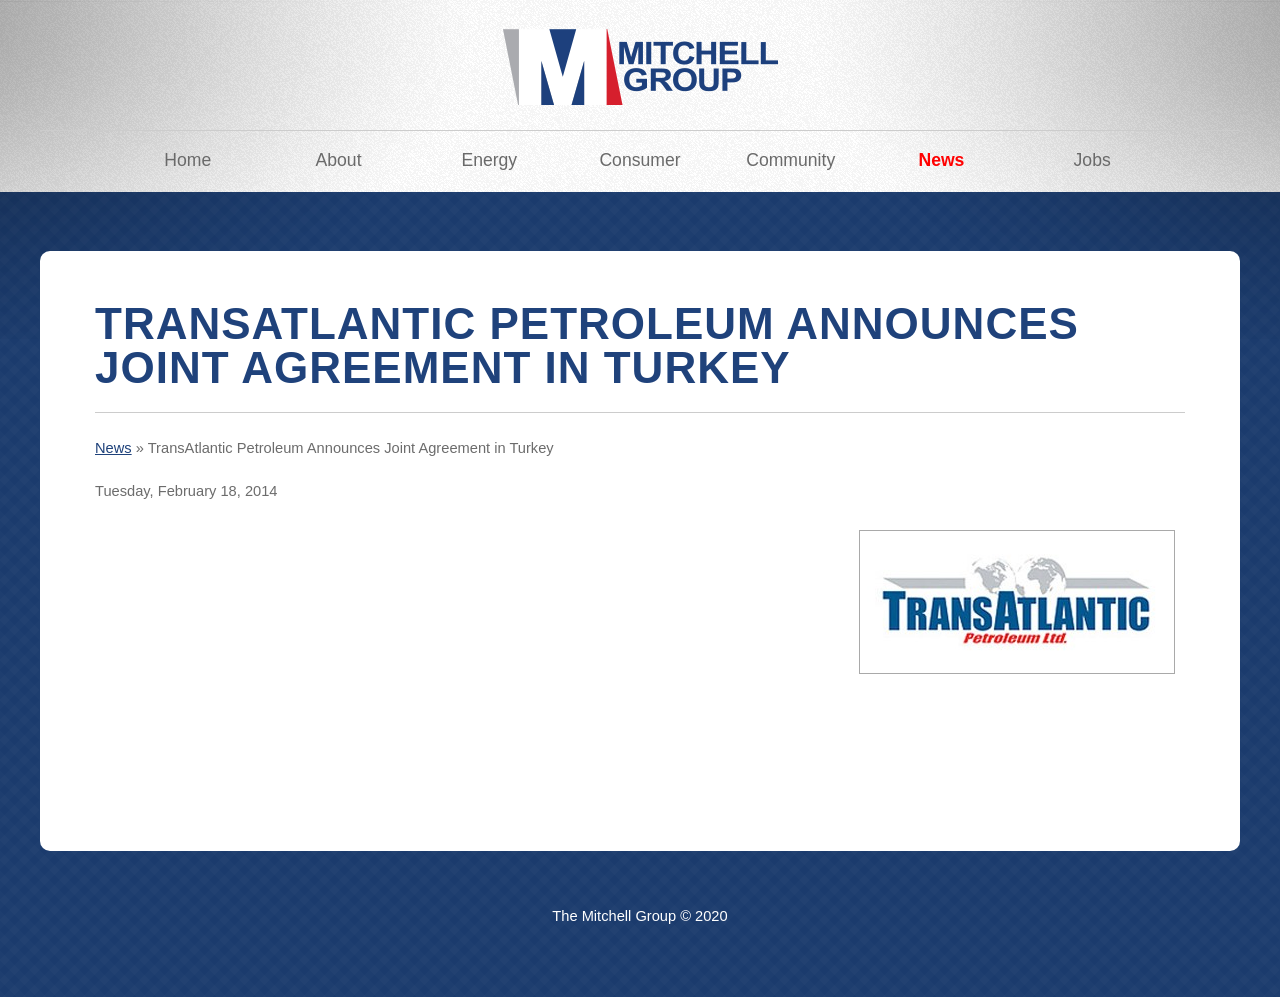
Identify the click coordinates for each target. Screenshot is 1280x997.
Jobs (1092, 160)
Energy (489, 160)
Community (790, 160)
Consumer (639, 160)
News (941, 160)
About (339, 160)
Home (187, 160)
